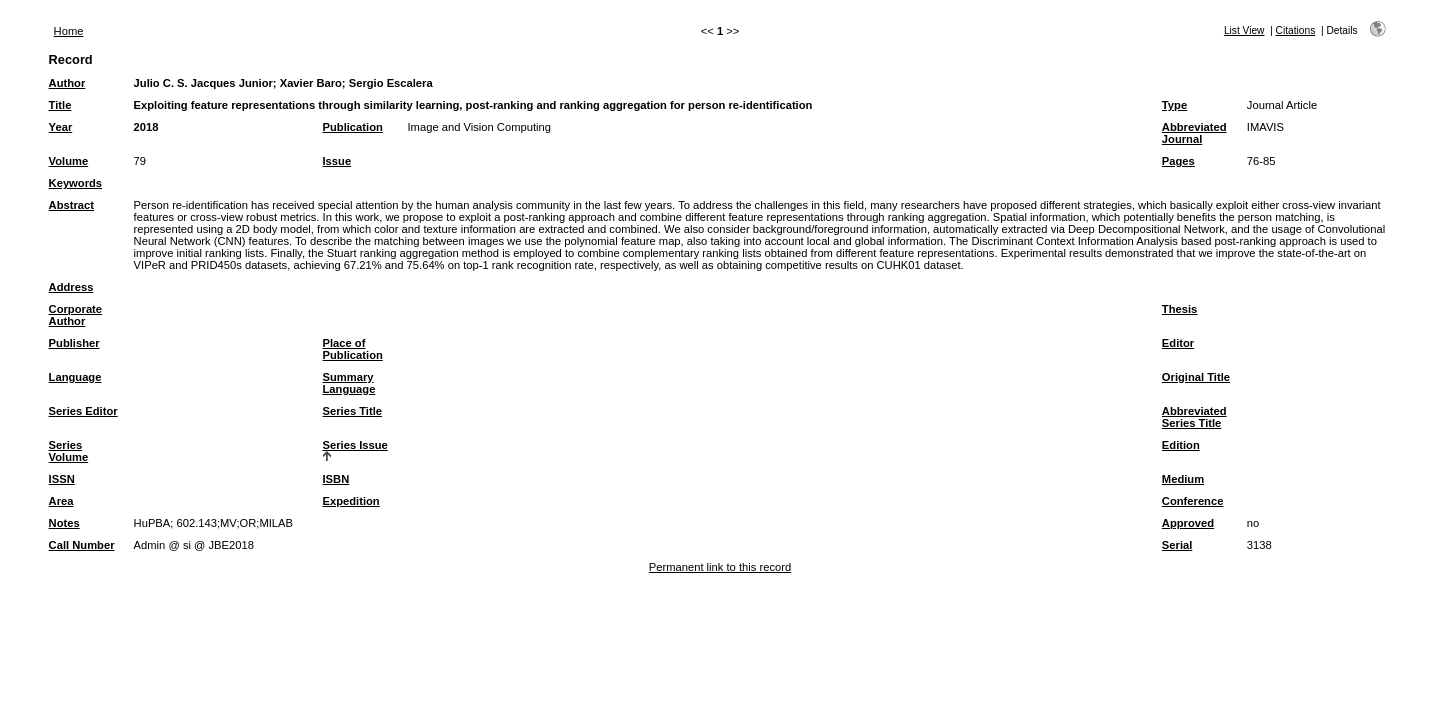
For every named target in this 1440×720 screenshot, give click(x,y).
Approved (1188, 523)
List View (1244, 30)
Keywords (75, 183)
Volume (69, 161)
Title (60, 105)
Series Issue (355, 445)
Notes (64, 523)
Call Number (82, 545)
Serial (1177, 545)
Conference (1193, 501)
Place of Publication (353, 349)
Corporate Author (75, 315)
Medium (1183, 479)
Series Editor (83, 411)
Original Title (1196, 377)
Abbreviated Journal (1194, 133)
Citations (1296, 30)
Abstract (71, 205)
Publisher (74, 343)
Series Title (353, 411)
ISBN (336, 479)
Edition (1181, 445)
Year (61, 127)
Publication (353, 127)
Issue (337, 161)
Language (75, 377)
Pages (1178, 161)
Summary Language (349, 383)
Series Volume (69, 451)
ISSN (62, 479)
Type (1174, 105)
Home (69, 31)
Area (61, 501)
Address (71, 287)
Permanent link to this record (720, 567)
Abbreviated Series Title (1194, 417)
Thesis (1179, 309)
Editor (1178, 343)
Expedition (351, 501)
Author (67, 83)
